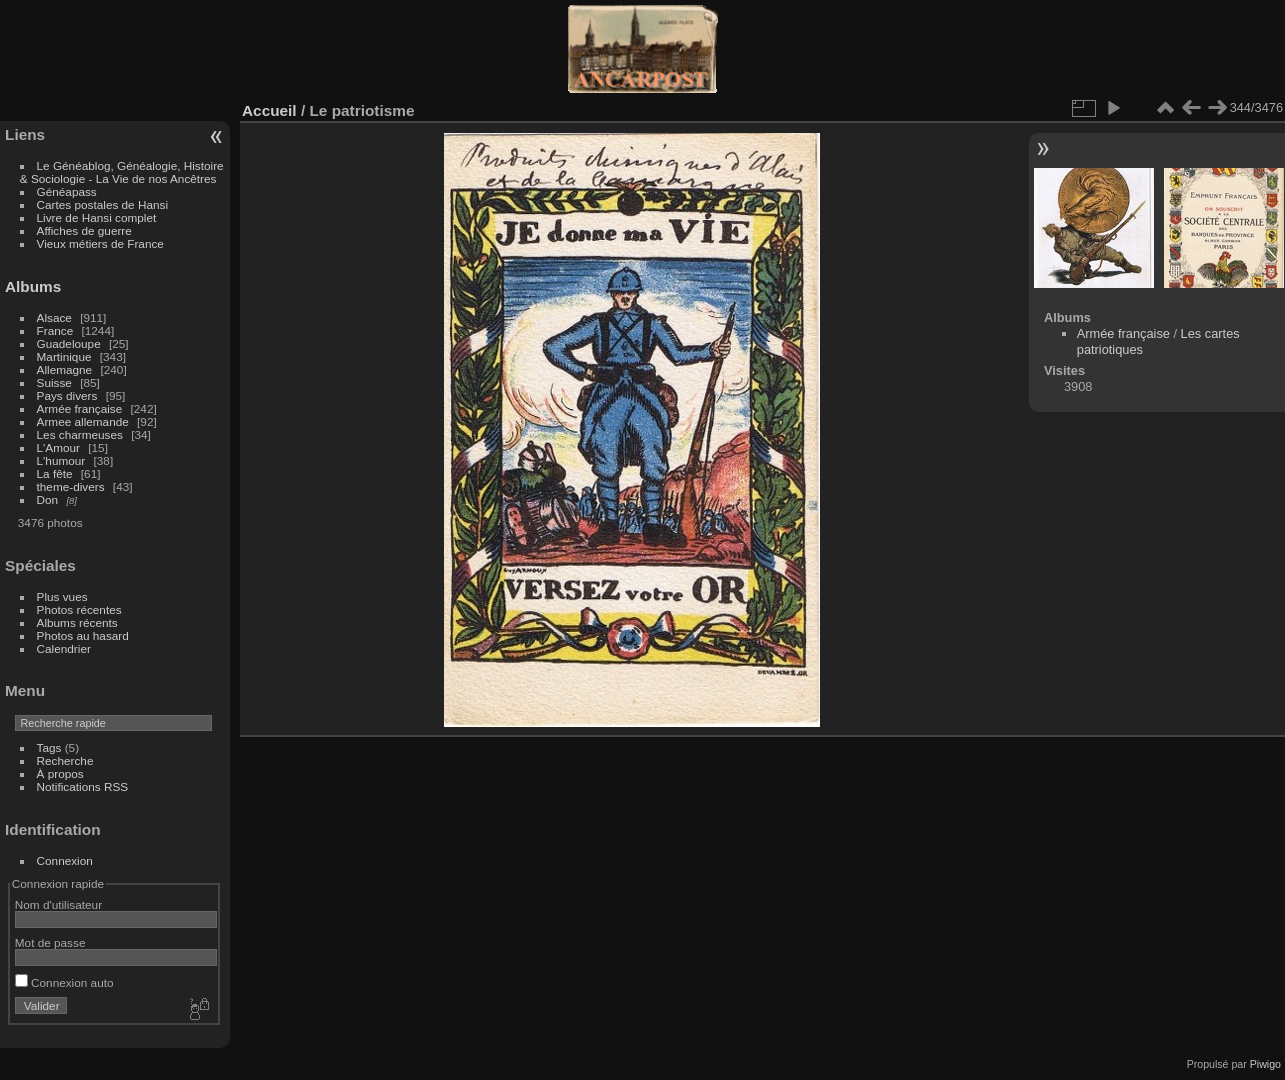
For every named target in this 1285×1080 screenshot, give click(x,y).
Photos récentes (79, 609)
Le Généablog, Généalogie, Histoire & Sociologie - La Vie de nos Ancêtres (122, 172)
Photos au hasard (83, 635)
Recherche (65, 760)
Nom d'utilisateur (58, 904)
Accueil (269, 110)
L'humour (61, 460)
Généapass (67, 191)
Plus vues (62, 596)
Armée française (80, 408)
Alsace (54, 317)
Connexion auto (64, 982)
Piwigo (1265, 1064)
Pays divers (67, 395)
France (55, 330)
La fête (55, 473)
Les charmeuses (80, 434)
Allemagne (65, 369)
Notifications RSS (83, 786)
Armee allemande (83, 421)
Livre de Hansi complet (97, 217)
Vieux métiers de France (100, 243)
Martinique (64, 356)
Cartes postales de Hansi (102, 204)
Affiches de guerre (84, 230)
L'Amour (58, 447)
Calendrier (64, 648)
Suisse (54, 382)
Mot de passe (50, 942)
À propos (60, 773)
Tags (49, 747)
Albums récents (77, 622)
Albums (33, 286)
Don (48, 499)
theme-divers (71, 486)
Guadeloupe (69, 343)
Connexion (65, 860)
